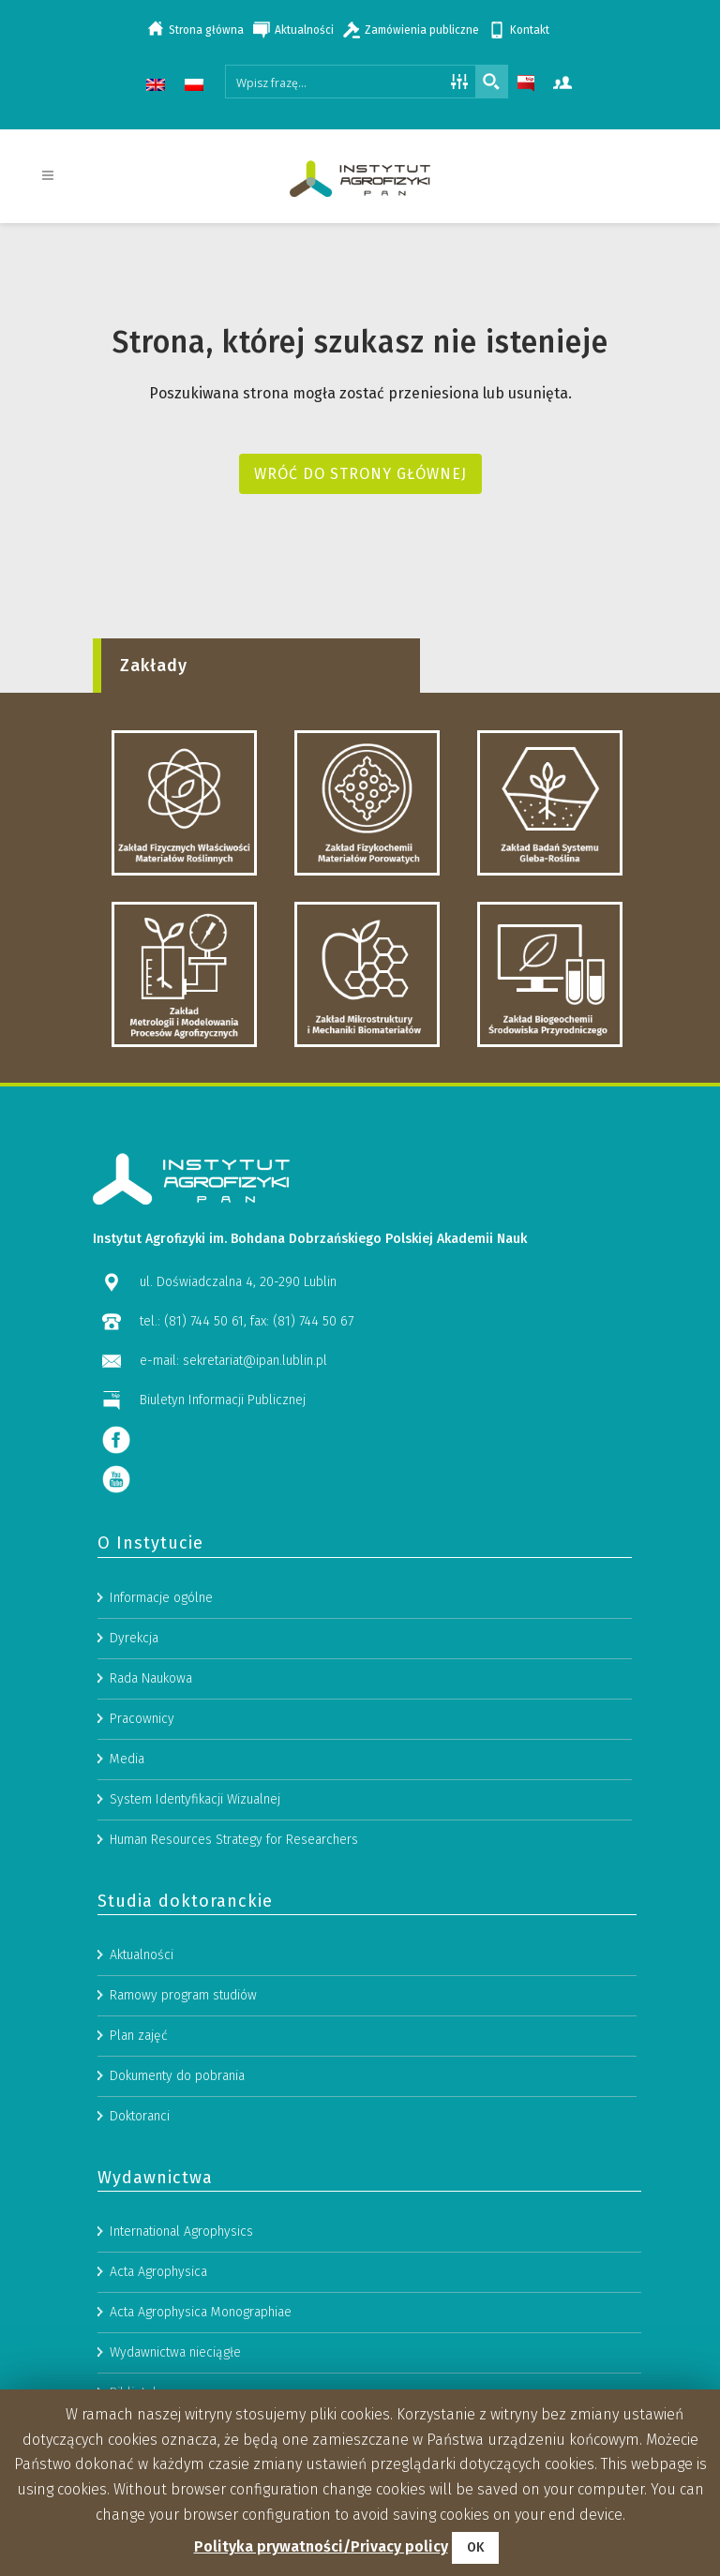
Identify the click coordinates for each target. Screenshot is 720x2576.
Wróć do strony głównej (360, 474)
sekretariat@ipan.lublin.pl (255, 1814)
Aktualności (304, 30)
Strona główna (206, 30)
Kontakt (529, 30)
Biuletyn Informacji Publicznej (223, 1854)
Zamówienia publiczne (422, 30)
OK (475, 2547)
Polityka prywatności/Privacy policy (321, 2546)
